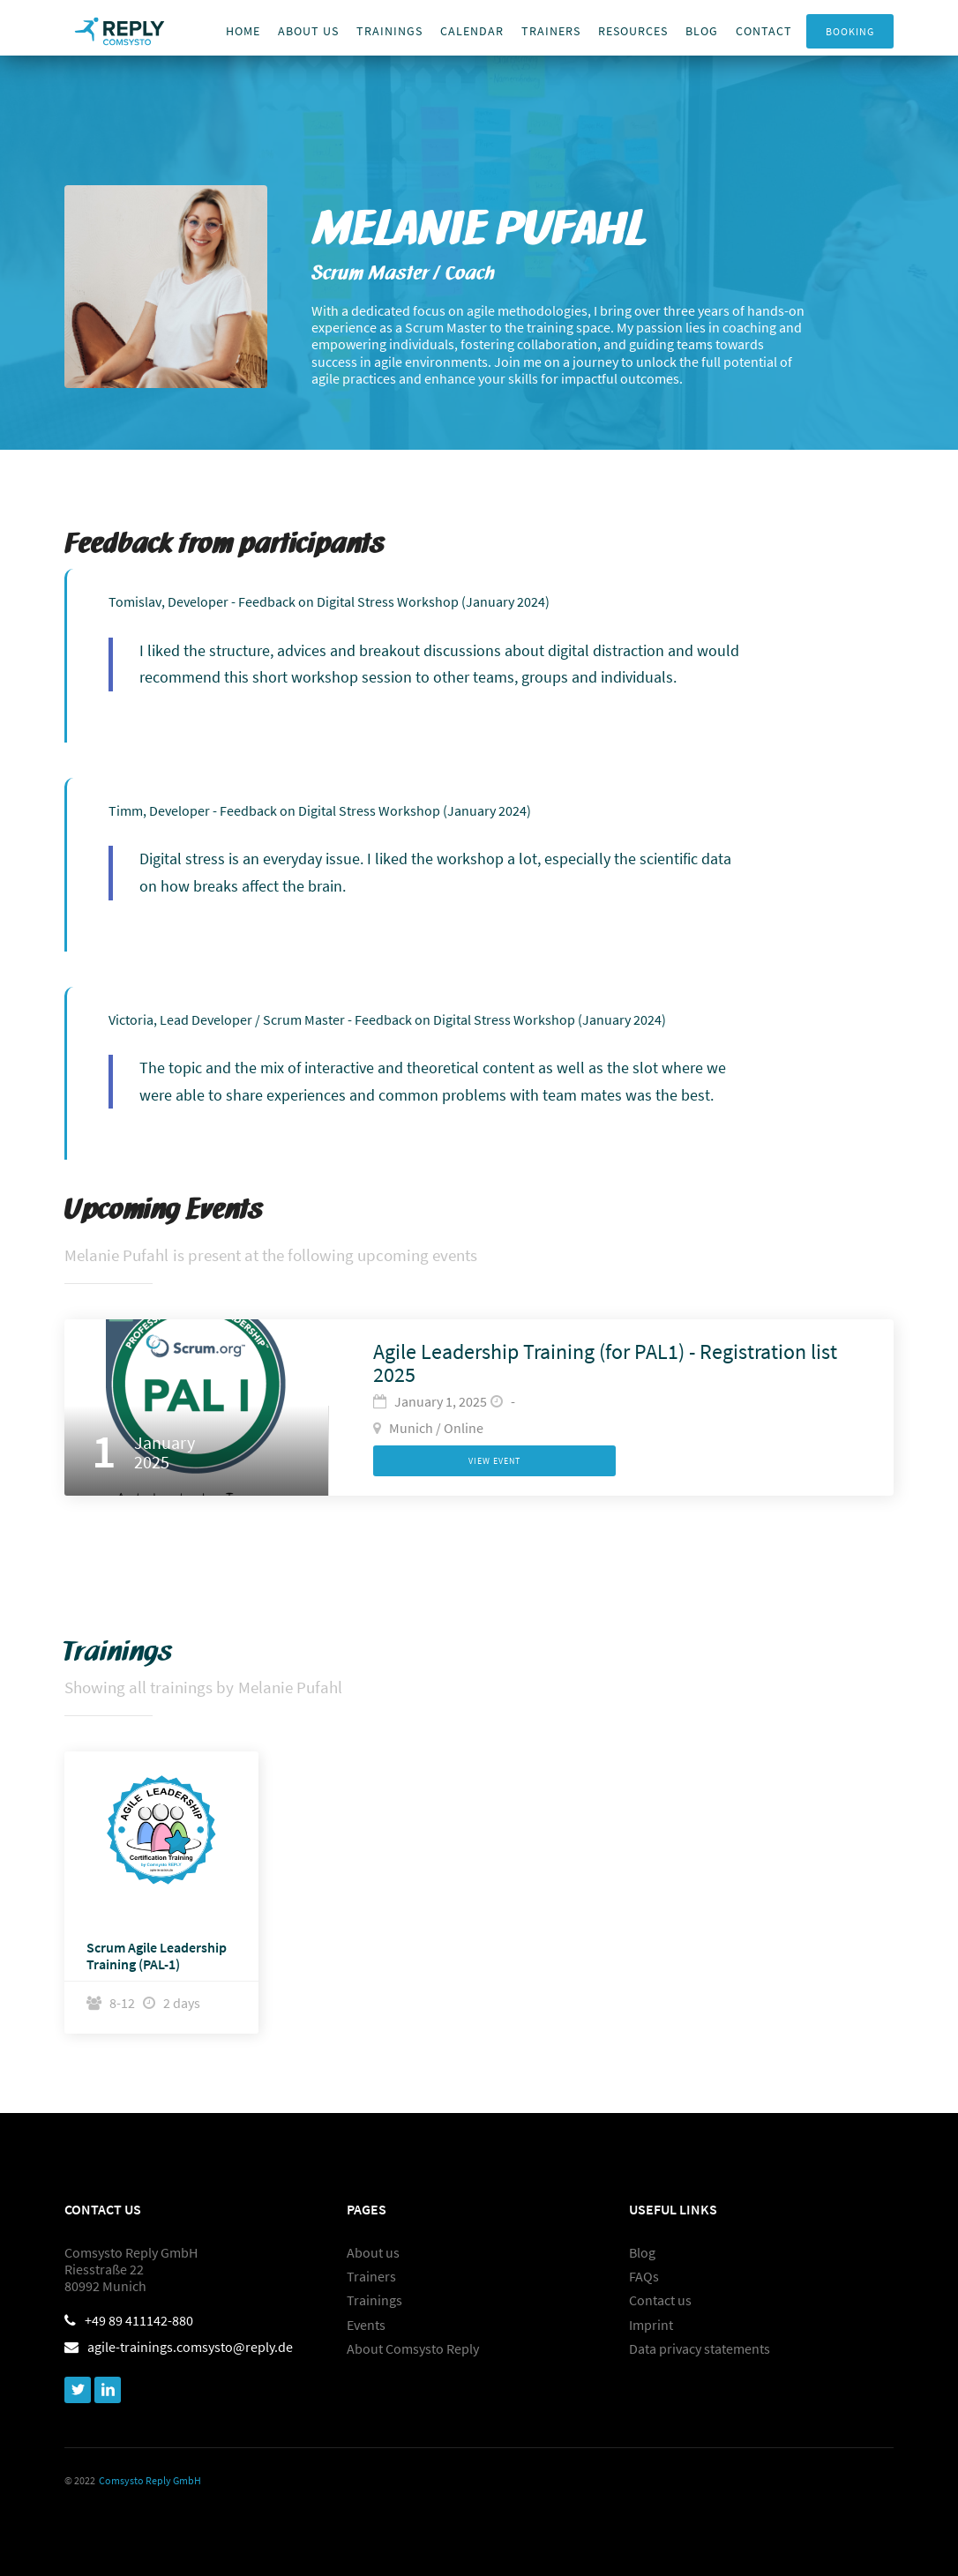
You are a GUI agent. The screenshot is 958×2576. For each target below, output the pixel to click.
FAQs (644, 2276)
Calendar (472, 31)
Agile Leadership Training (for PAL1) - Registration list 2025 (605, 1363)
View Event (494, 1461)
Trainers (371, 2276)
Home (243, 31)
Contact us (660, 2300)
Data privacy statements (699, 2349)
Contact (764, 31)
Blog (701, 31)
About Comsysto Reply (413, 2349)
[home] (119, 28)
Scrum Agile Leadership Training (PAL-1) (156, 1956)
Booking (850, 31)
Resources (633, 31)
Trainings (389, 31)
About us (308, 31)
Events (366, 2325)
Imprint (651, 2325)
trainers (550, 31)
